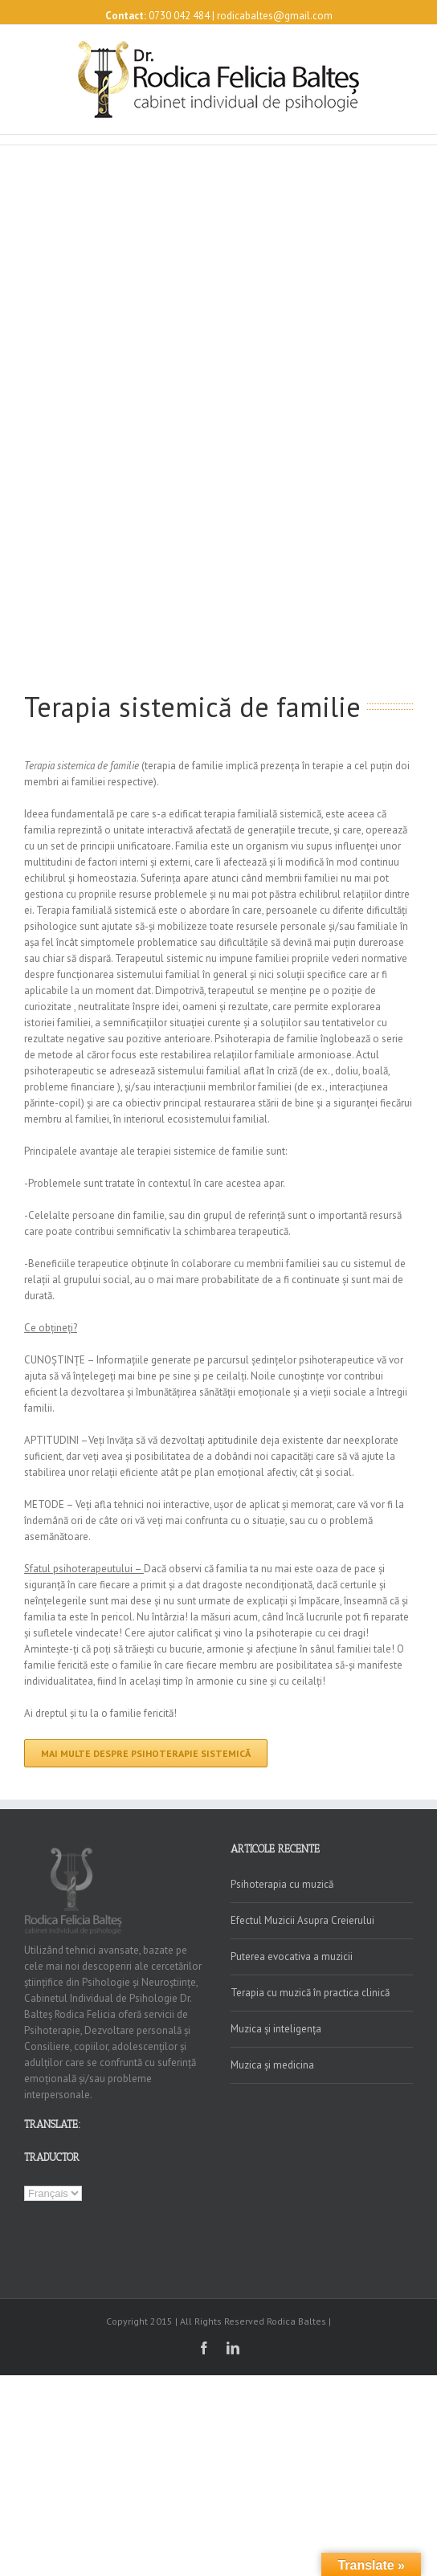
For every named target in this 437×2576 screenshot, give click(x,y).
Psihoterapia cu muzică (282, 1884)
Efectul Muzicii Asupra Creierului (302, 1920)
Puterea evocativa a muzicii (292, 1956)
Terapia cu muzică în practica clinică (310, 1992)
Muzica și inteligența (276, 2029)
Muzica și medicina (272, 2065)
